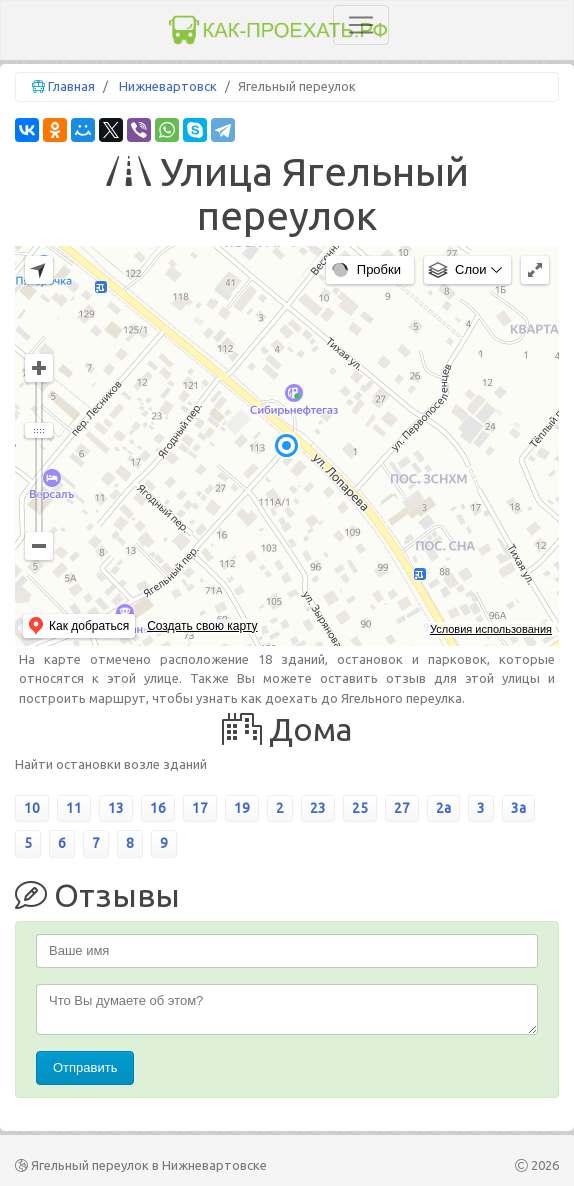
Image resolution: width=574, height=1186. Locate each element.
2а (443, 808)
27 (402, 808)
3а (518, 808)
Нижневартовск (168, 86)
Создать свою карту (202, 626)
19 (242, 808)
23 (318, 808)
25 (360, 808)
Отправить (85, 1067)
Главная (71, 86)
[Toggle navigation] (361, 25)
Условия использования (491, 629)
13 (116, 808)
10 (32, 808)
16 (158, 808)
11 (74, 808)
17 (200, 808)
